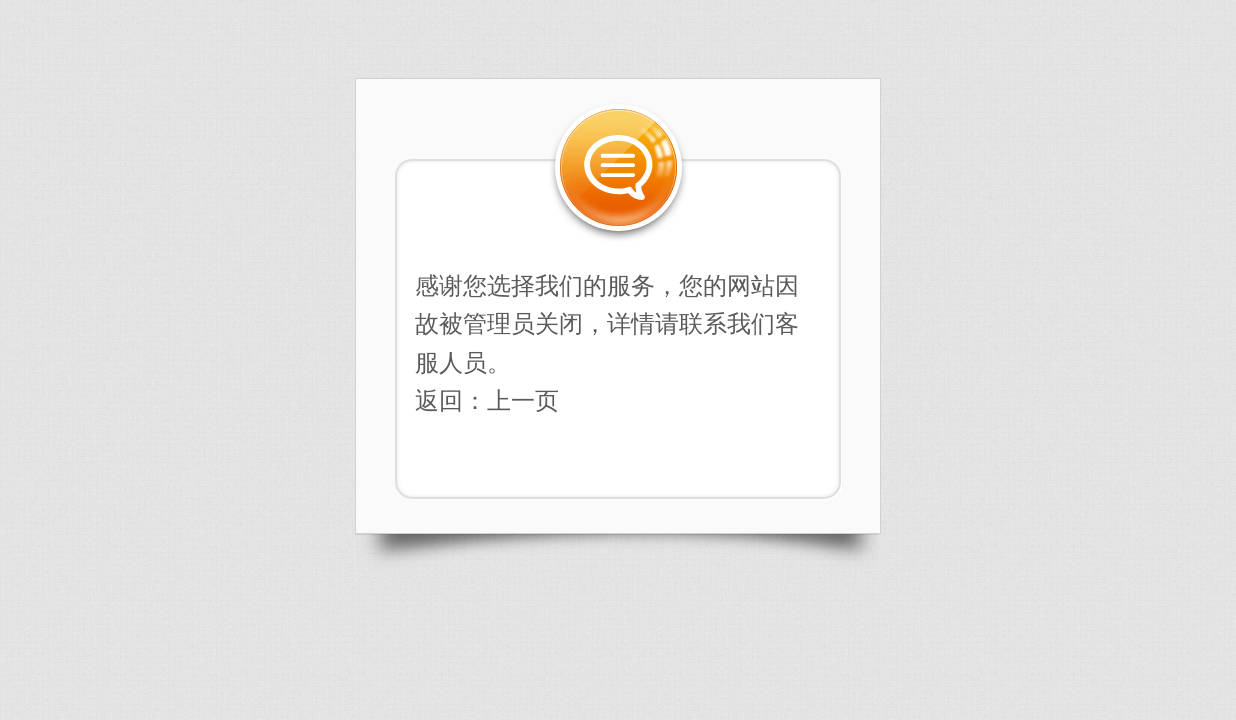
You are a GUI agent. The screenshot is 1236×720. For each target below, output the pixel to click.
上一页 (523, 400)
